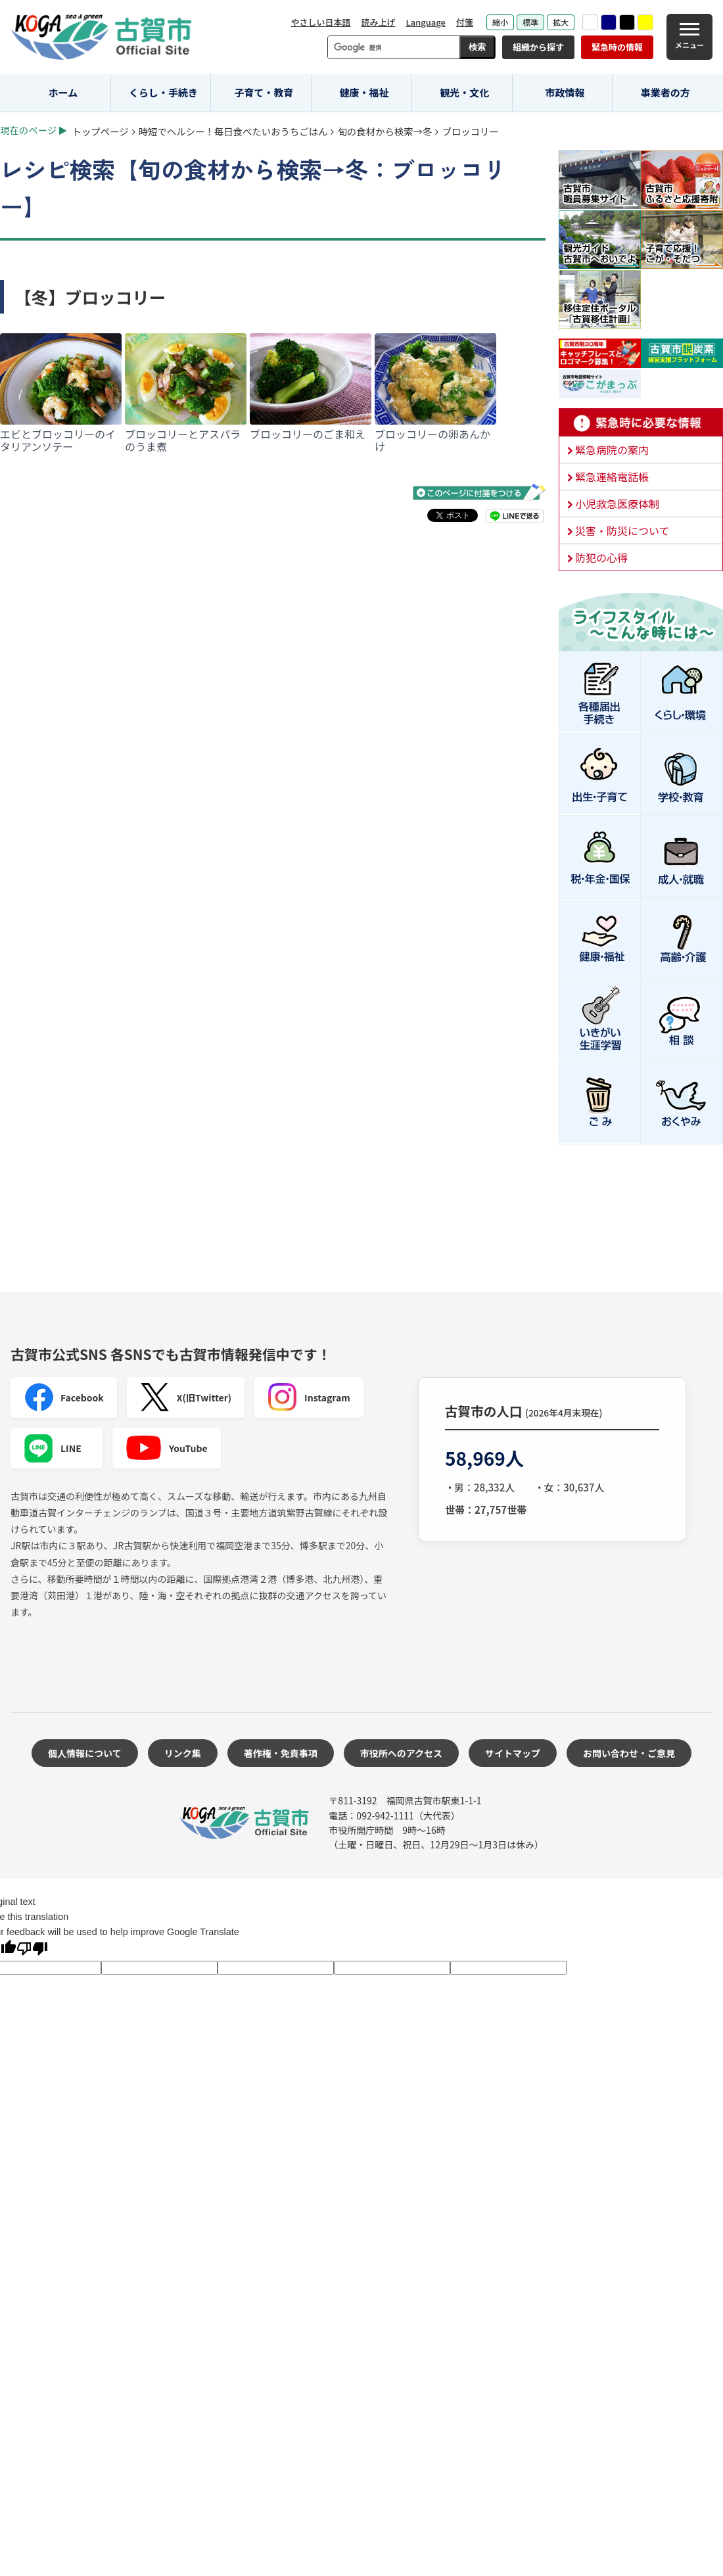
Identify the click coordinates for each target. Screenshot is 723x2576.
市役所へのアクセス (401, 1753)
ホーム (63, 92)
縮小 (500, 22)
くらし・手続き (163, 92)
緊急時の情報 (617, 47)
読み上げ (378, 22)
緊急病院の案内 (612, 449)
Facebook (64, 1397)
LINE (53, 1448)
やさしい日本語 (320, 22)
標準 (530, 22)
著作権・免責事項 (280, 1753)
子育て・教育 (263, 92)
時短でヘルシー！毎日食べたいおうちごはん (233, 131)
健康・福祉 (364, 92)
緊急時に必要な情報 (640, 422)
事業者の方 (665, 92)
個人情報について (85, 1753)
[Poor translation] (32, 1950)
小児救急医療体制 (617, 503)
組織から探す (538, 47)
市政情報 (564, 92)
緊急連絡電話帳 (612, 476)
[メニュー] (689, 37)
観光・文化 (464, 92)
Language (426, 22)
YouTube (167, 1448)
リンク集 (182, 1753)
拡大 (561, 22)
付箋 (464, 22)
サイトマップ (512, 1753)
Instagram (309, 1397)
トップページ (100, 131)
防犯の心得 (601, 557)
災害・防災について (622, 530)
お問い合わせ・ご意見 (629, 1753)
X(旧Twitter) (185, 1397)
